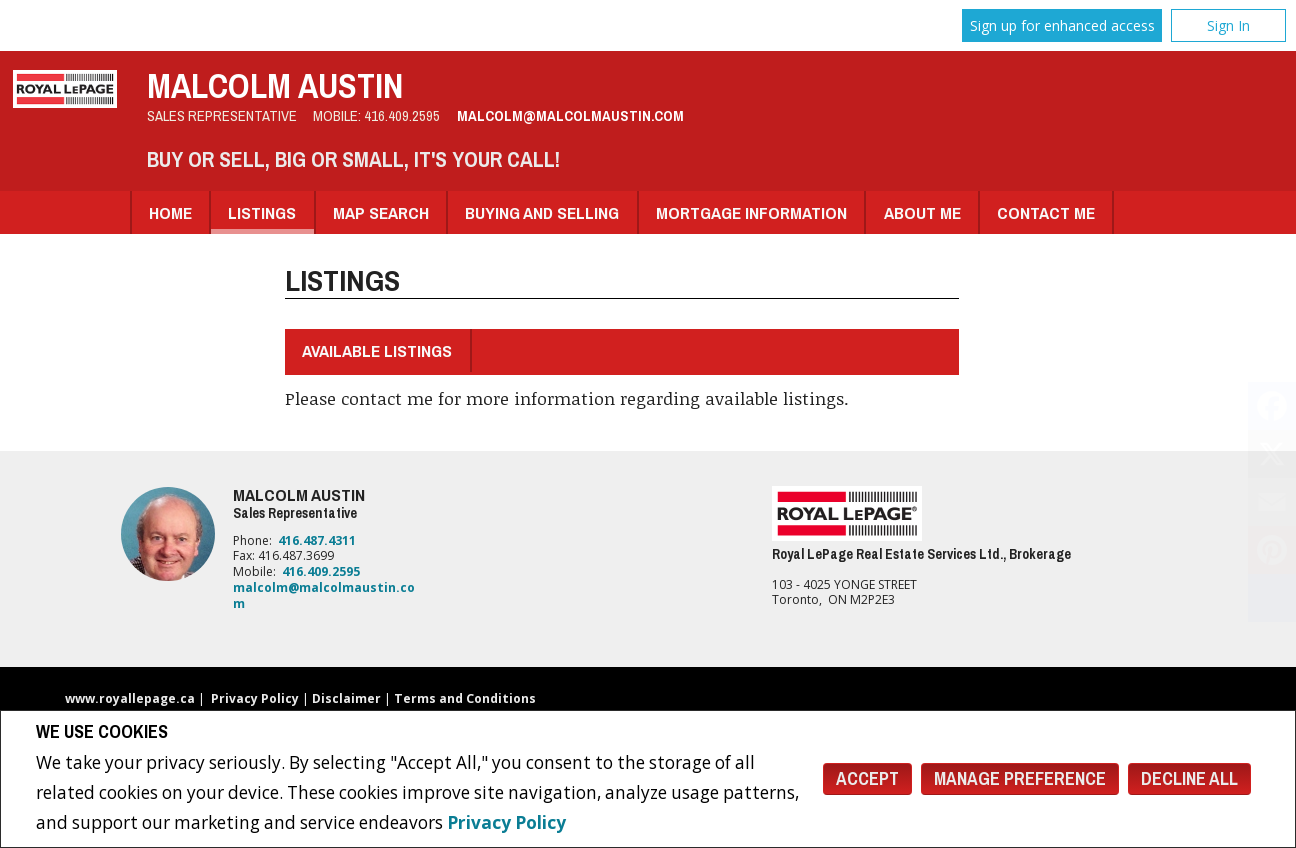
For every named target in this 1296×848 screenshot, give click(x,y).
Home (170, 212)
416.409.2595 (402, 116)
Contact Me (1046, 212)
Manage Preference (1020, 778)
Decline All (1189, 778)
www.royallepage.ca (130, 698)
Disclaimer (346, 698)
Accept (867, 778)
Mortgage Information (751, 212)
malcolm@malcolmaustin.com (570, 116)
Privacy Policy (506, 822)
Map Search (381, 212)
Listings (262, 212)
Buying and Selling (542, 212)
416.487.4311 (317, 540)
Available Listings (377, 350)
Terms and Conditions (465, 698)
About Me (922, 212)
